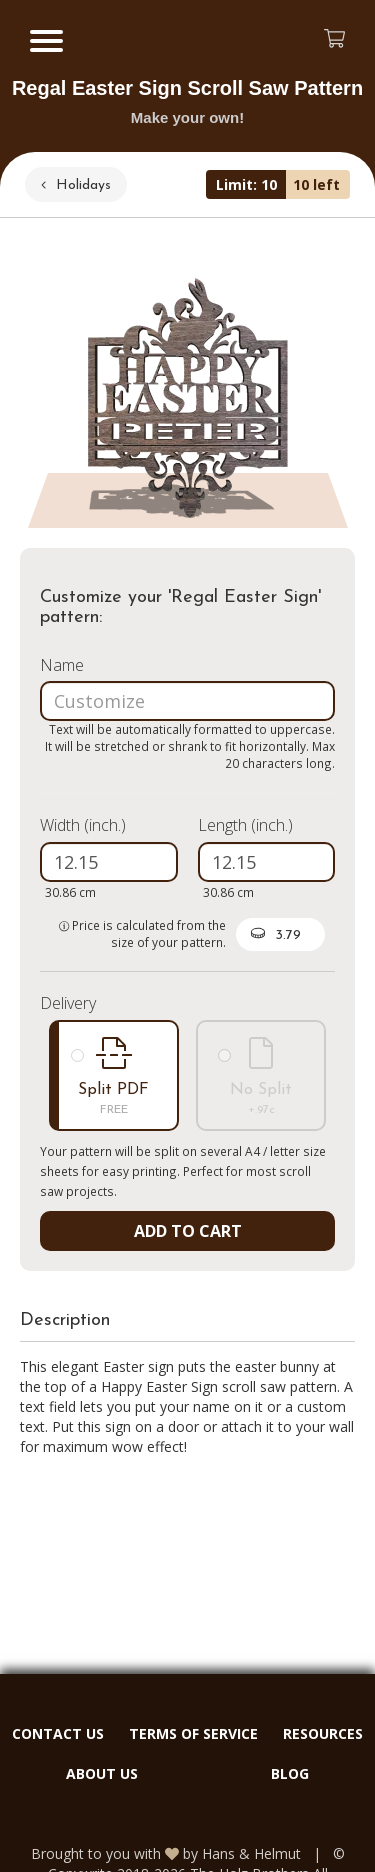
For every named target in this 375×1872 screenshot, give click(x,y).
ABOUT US (102, 1773)
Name (62, 665)
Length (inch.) (245, 825)
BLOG (290, 1773)
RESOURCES (323, 1733)
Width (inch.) (83, 825)
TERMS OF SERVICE (193, 1733)
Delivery (68, 1003)
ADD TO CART (188, 1231)
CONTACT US (58, 1733)
